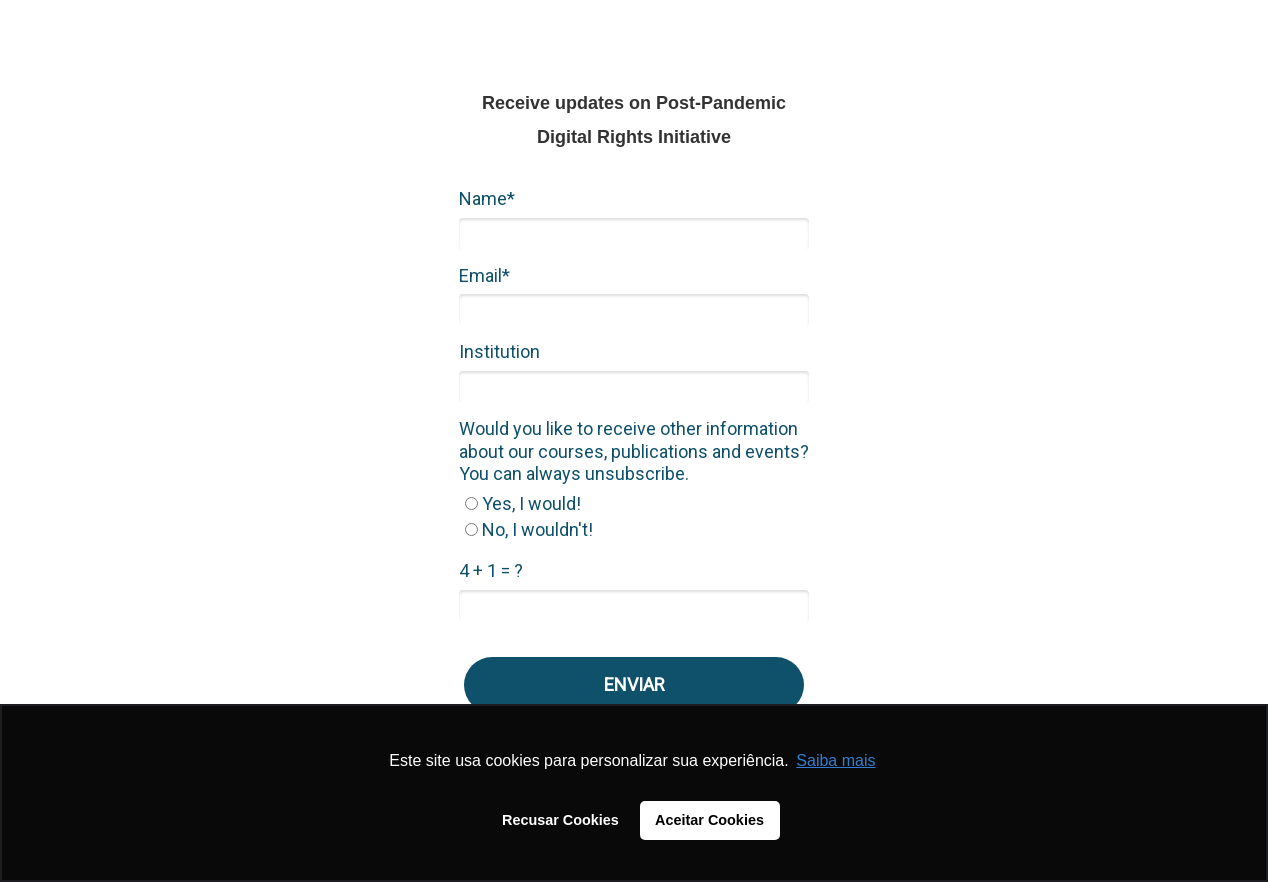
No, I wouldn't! (529, 529)
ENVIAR (634, 684)
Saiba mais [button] (835, 760)
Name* (487, 198)
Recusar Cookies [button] (560, 820)
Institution (499, 351)
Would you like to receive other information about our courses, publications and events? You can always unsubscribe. (634, 451)
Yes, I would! (523, 503)
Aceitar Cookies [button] (709, 820)
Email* (484, 275)
